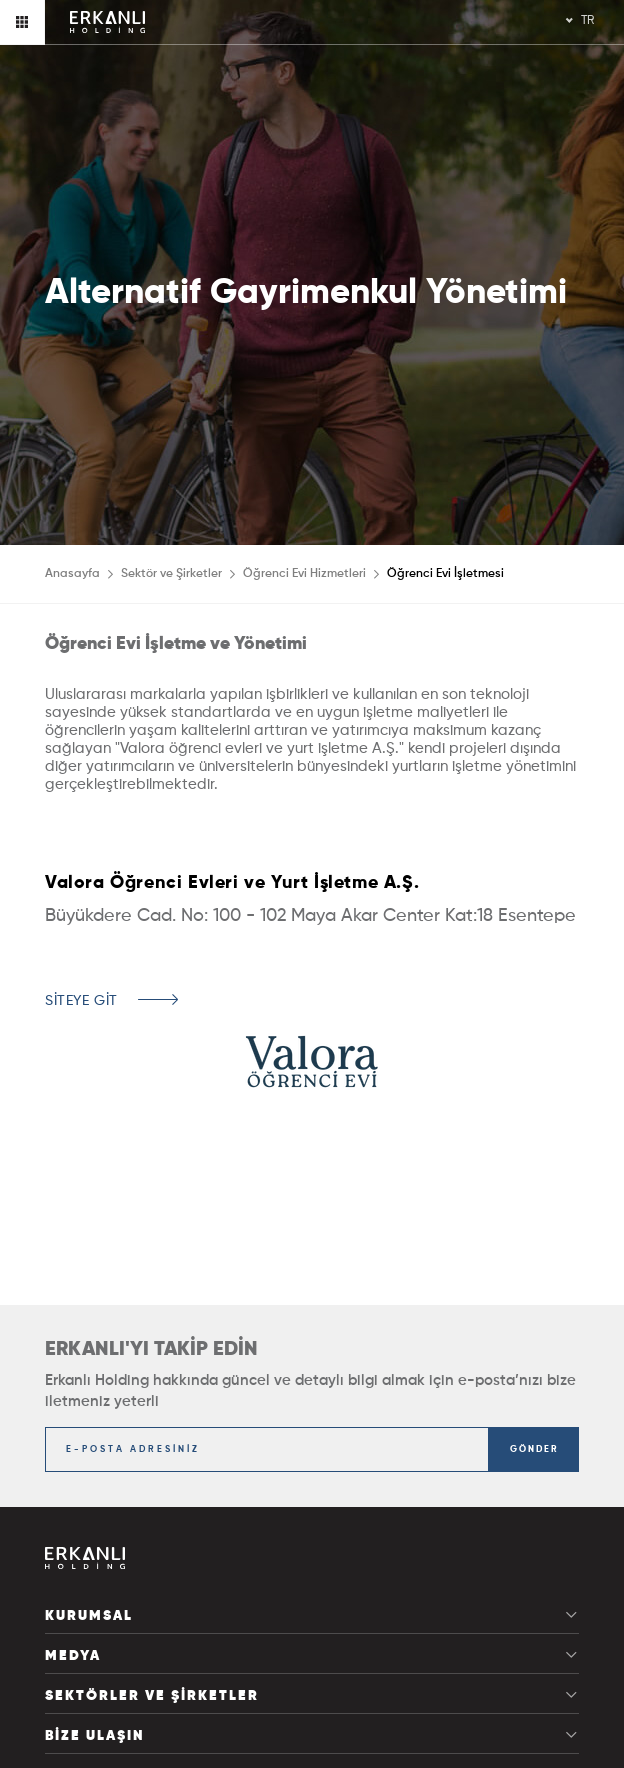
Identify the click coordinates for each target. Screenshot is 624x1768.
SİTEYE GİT (81, 1001)
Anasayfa (72, 574)
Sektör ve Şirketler (171, 574)
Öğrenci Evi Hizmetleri (304, 574)
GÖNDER (534, 1449)
